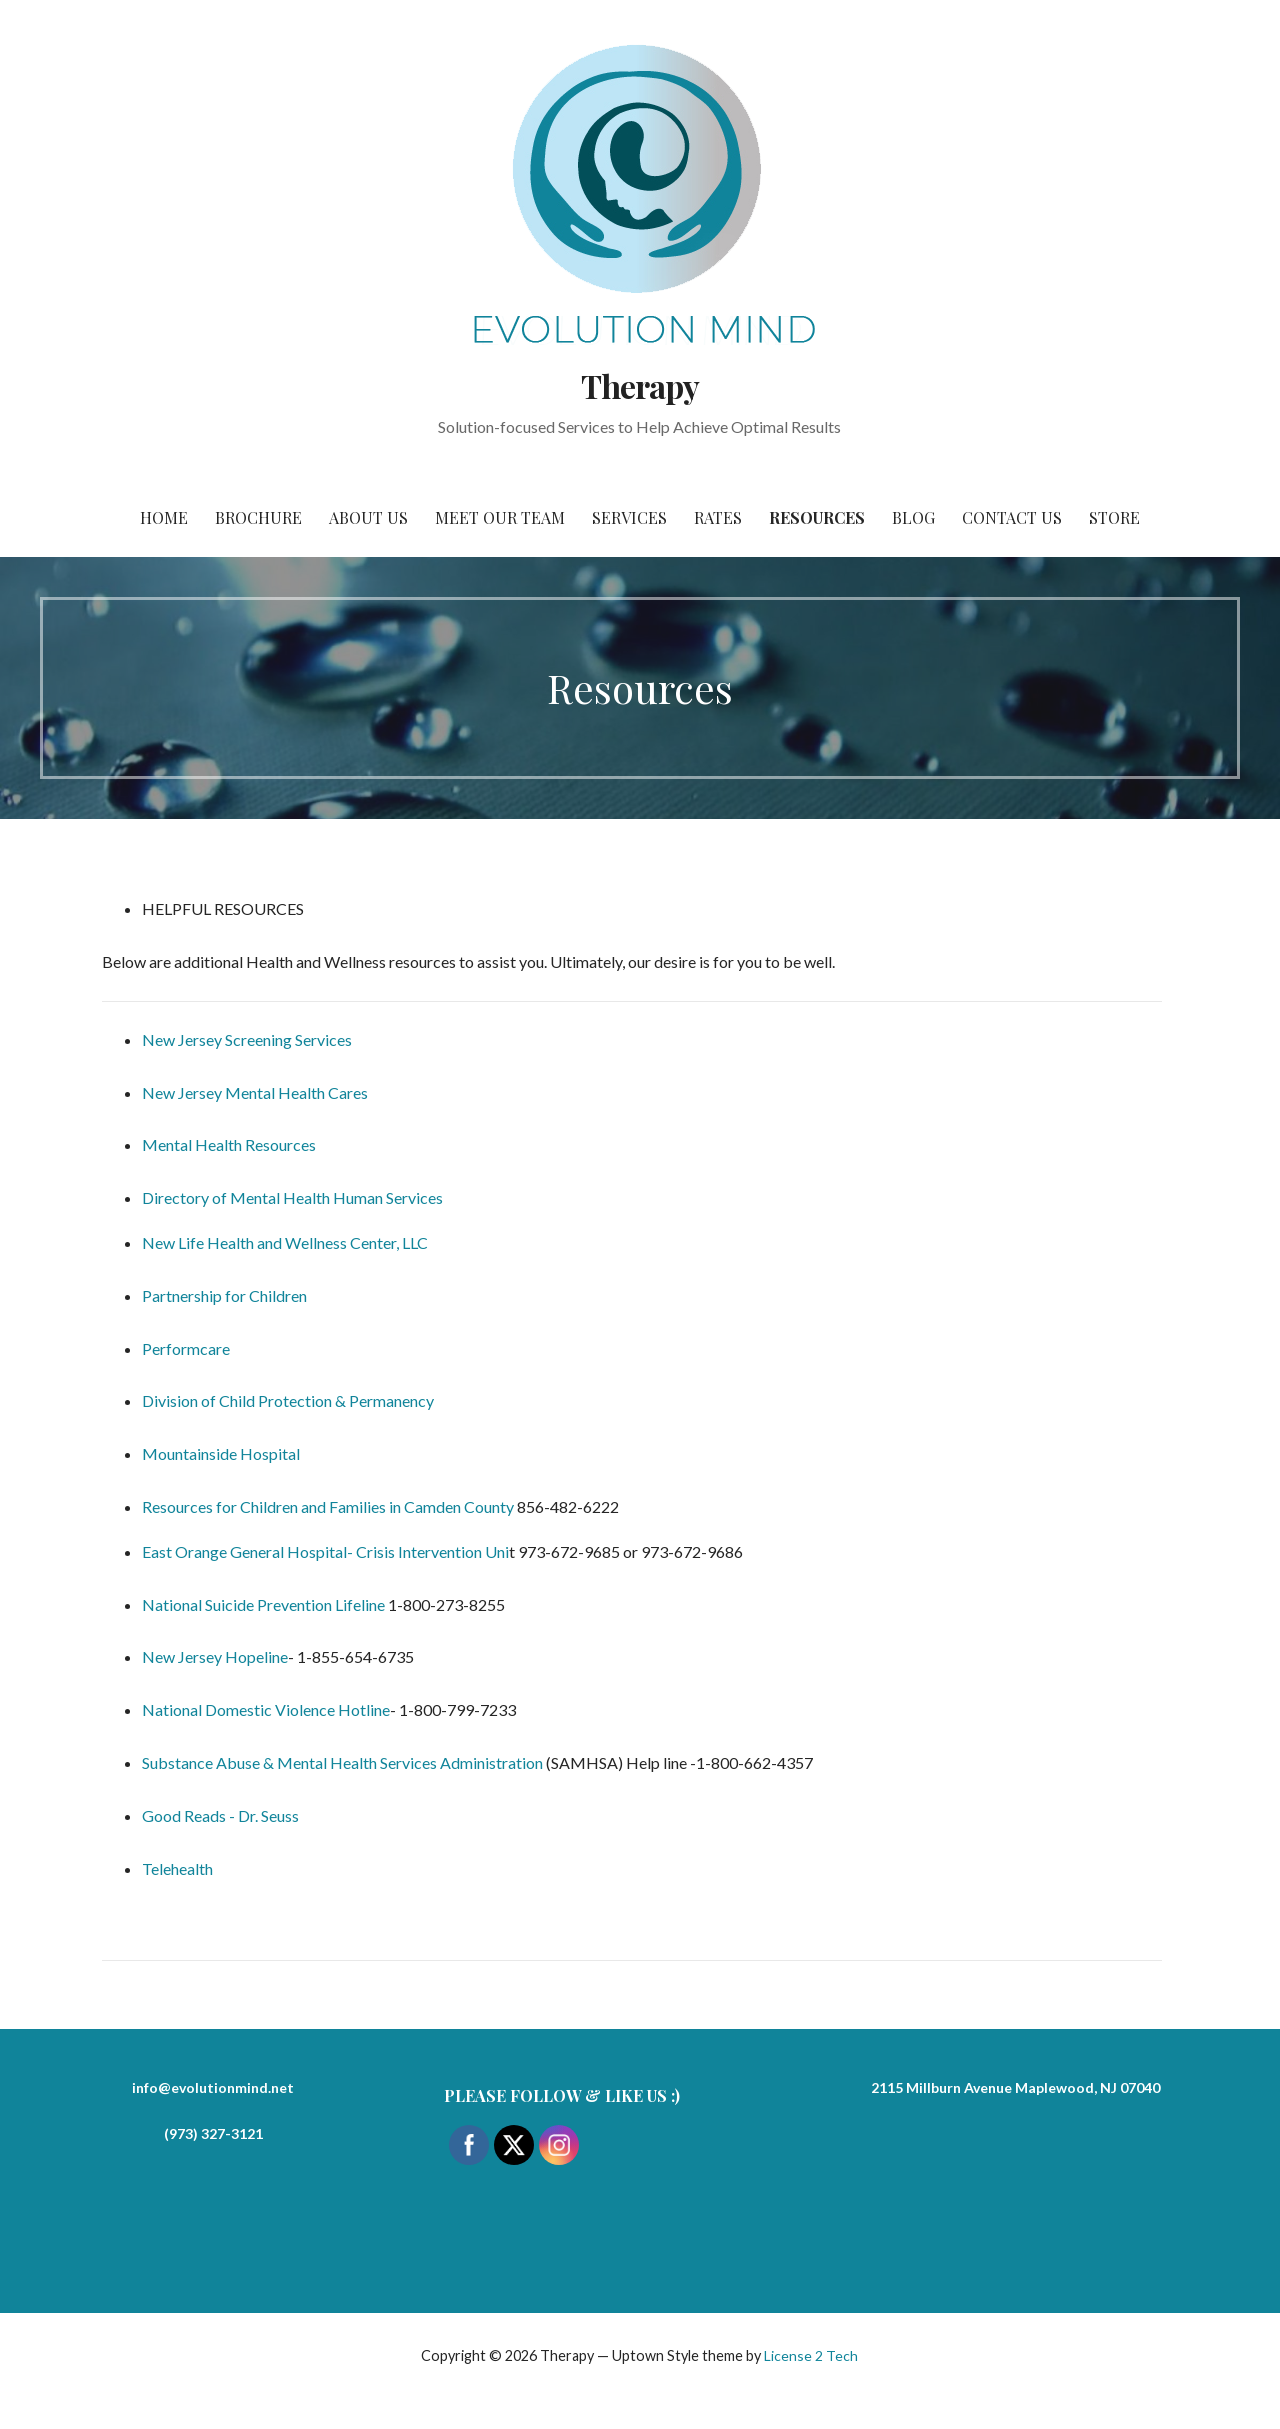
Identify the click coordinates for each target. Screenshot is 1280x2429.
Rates (718, 517)
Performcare (186, 1348)
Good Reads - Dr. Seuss (220, 1815)
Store (1114, 517)
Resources (817, 517)
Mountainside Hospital (222, 1453)
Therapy (640, 385)
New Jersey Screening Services (247, 1039)
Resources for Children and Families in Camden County (328, 1506)
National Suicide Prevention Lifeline (263, 1604)
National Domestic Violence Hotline (266, 1709)
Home (164, 517)
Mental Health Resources (229, 1144)
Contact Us (1012, 517)
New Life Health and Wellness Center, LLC (285, 1242)
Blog (913, 517)
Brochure (258, 517)
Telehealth (177, 1868)
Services (629, 517)
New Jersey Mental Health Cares (255, 1092)
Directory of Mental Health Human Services (292, 1197)
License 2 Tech (811, 2355)
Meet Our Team (500, 517)
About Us (368, 517)
